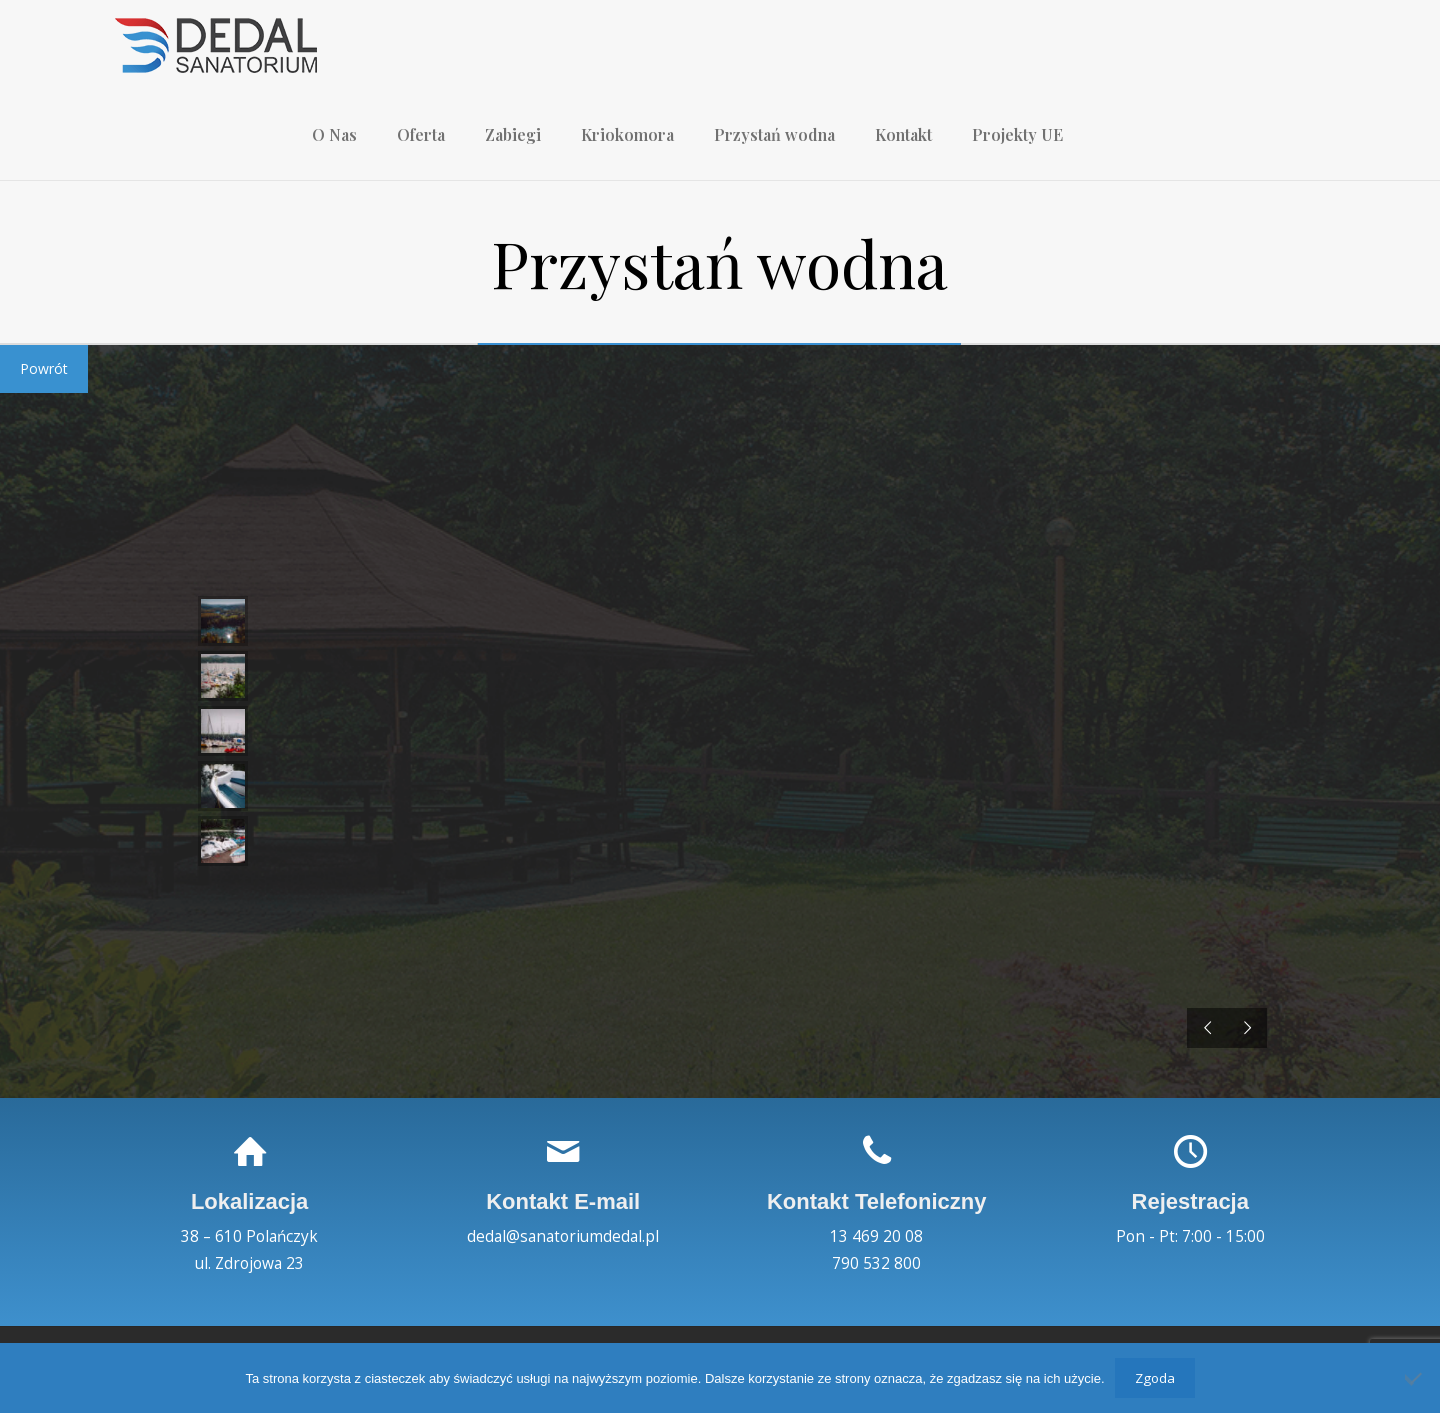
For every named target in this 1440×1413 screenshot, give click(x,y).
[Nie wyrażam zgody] (1415, 1378)
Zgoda (1155, 1378)
